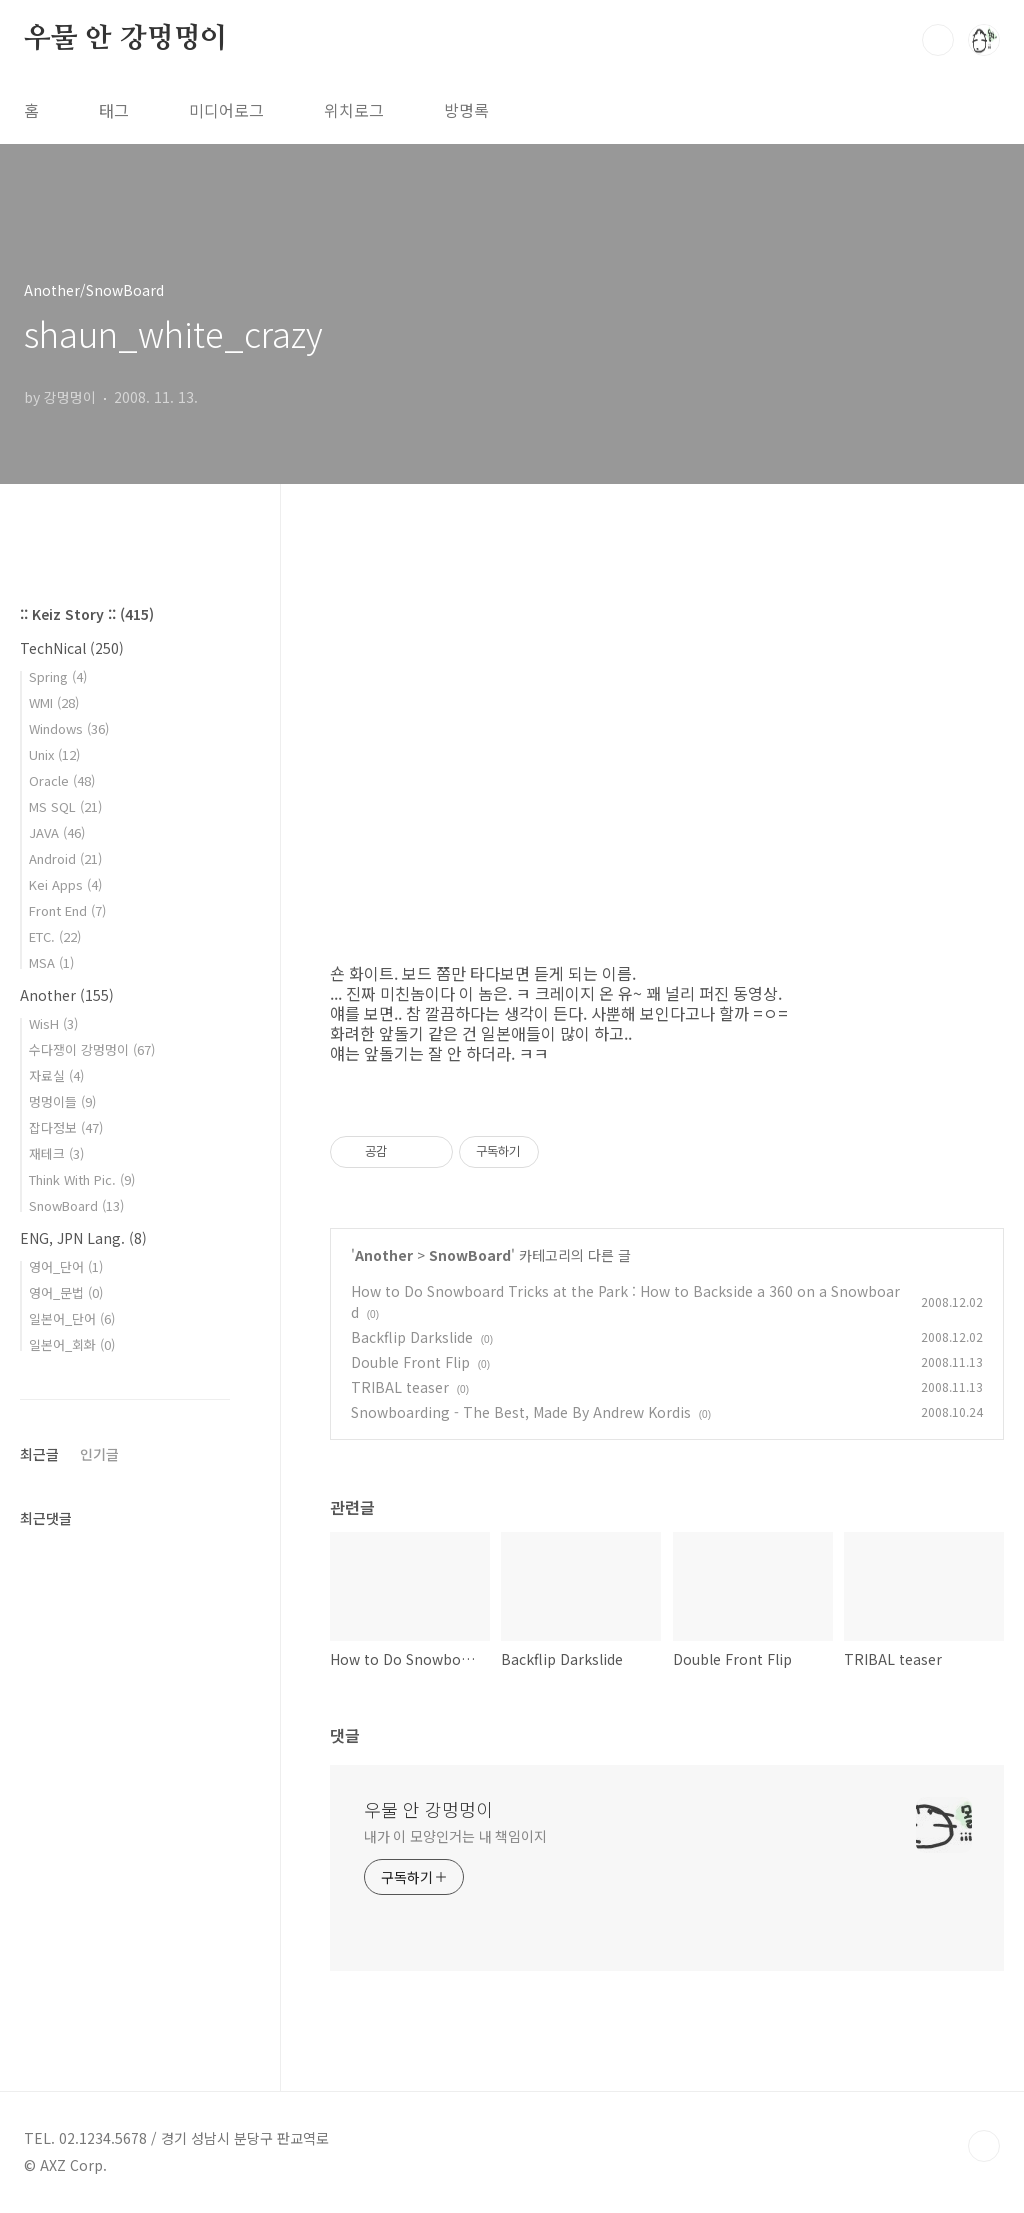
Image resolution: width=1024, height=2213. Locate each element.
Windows (69, 728)
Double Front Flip (410, 1362)
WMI (54, 702)
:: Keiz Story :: (87, 614)
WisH (53, 1023)
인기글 (99, 1454)
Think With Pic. (82, 1179)
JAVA (57, 832)
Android (65, 858)
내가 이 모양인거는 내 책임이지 (455, 1836)
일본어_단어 (72, 1318)
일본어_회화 (72, 1344)
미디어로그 (226, 110)
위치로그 (354, 110)
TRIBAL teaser (400, 1387)
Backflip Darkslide (412, 1337)
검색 (938, 40)
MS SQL (65, 806)
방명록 (466, 110)
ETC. (55, 936)
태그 (114, 110)
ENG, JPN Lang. (83, 1238)
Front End (67, 910)
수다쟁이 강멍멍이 (92, 1049)
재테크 (56, 1153)
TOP (984, 2146)
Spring (58, 676)
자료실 (56, 1075)
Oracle (62, 780)
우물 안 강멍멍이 (125, 39)
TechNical (72, 648)
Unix (54, 754)
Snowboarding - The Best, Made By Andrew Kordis (521, 1412)
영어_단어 (66, 1266)
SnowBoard (470, 1255)
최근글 (39, 1454)
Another (384, 1255)
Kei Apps (65, 884)
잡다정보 (66, 1127)
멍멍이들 (62, 1101)
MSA (51, 962)
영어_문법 (66, 1292)
